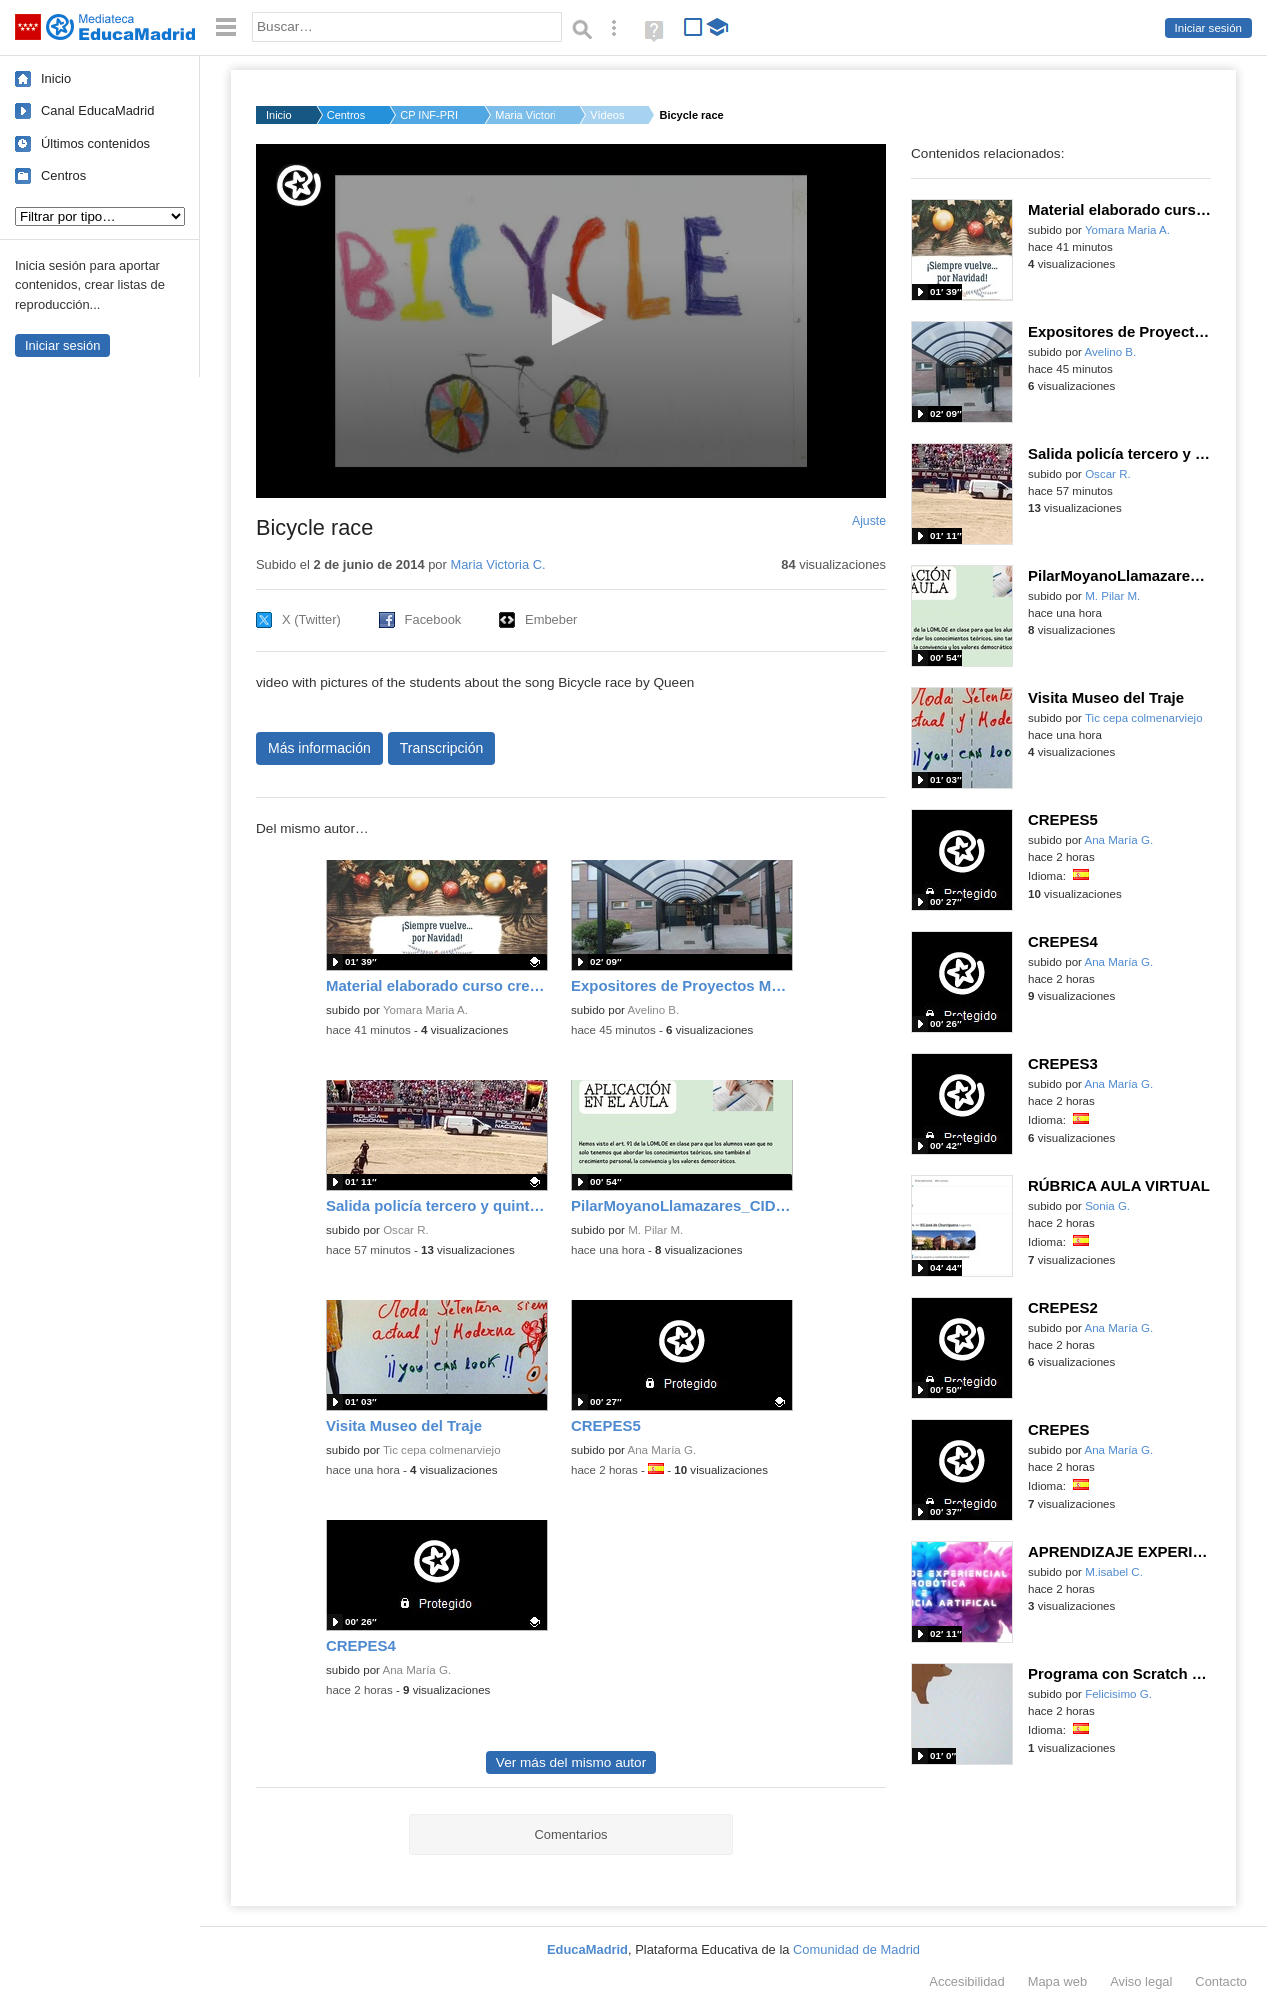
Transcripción (442, 748)
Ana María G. (662, 1450)
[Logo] (299, 185)
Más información (319, 748)
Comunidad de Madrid (856, 1949)
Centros (63, 175)
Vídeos (607, 115)
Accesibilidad (966, 1981)
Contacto (1221, 1981)
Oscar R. (406, 1230)
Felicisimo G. (1118, 1694)
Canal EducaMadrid (97, 110)
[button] (571, 319)
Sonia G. (1107, 1206)
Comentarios (570, 1834)
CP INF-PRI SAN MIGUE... (430, 115)
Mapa (1058, 1981)
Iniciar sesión (1208, 28)
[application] (571, 321)
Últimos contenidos (95, 143)
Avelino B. (654, 1010)
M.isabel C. (1114, 1572)
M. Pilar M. (655, 1230)
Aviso (1141, 1981)
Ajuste (869, 521)
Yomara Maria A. (425, 1010)
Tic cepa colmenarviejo (442, 1450)
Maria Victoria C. (525, 115)
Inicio (56, 78)
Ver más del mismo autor (571, 1762)
